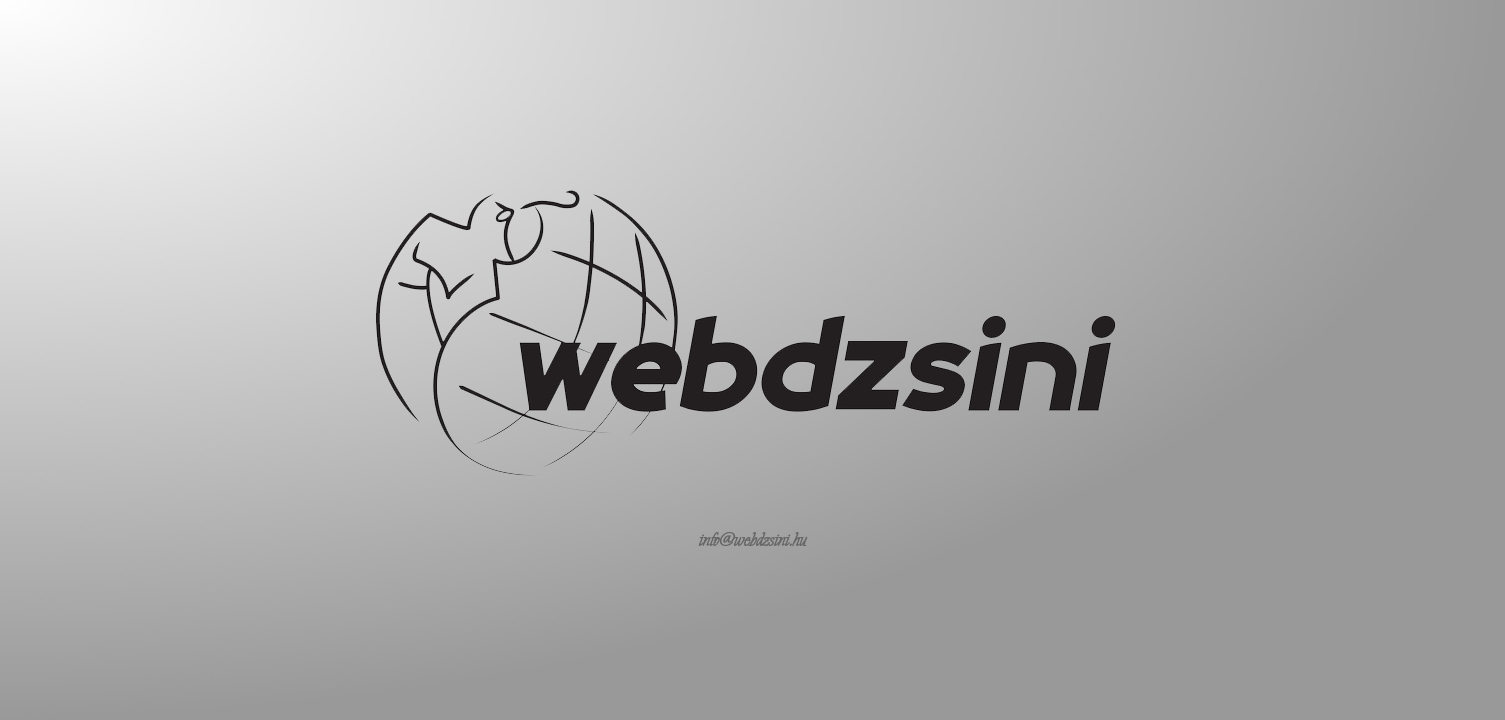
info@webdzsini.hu (753, 540)
